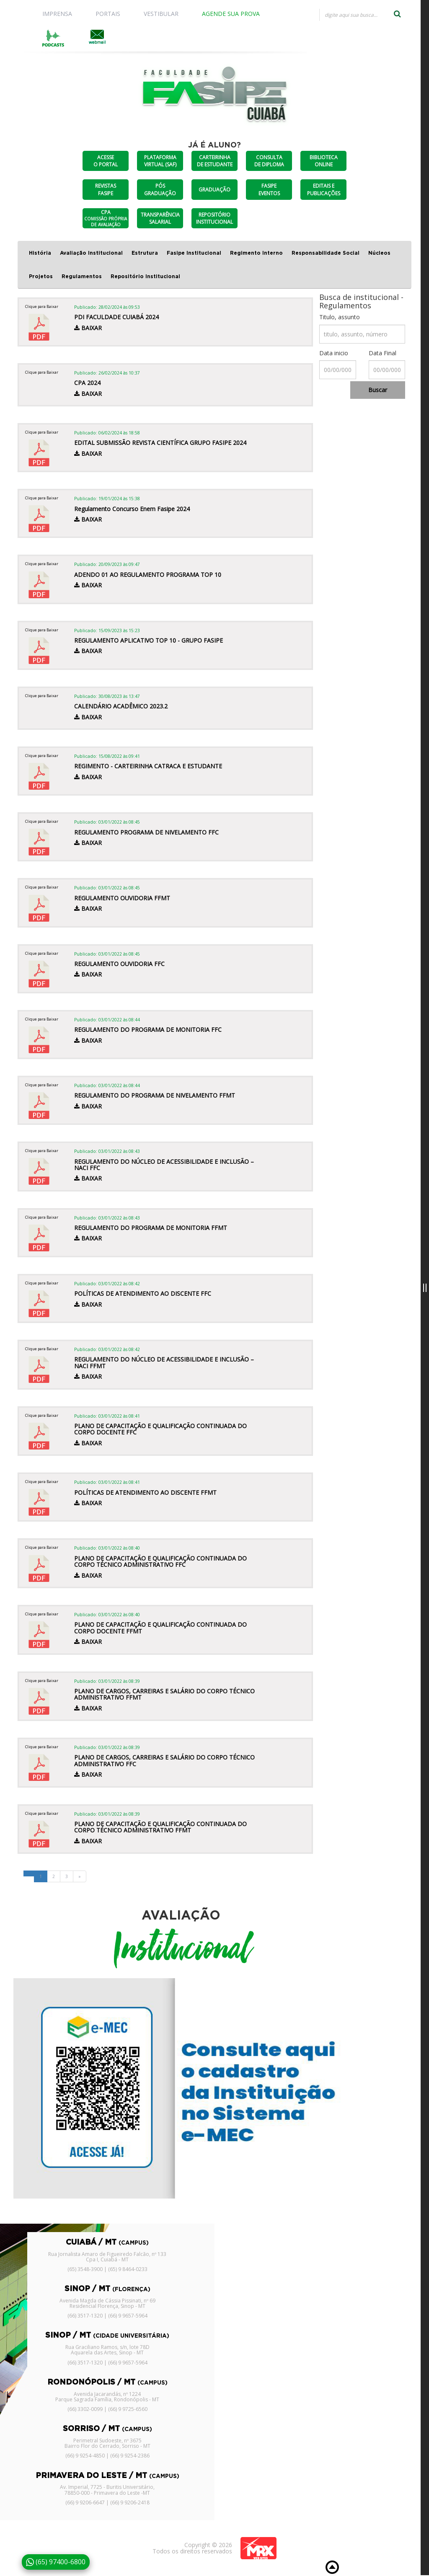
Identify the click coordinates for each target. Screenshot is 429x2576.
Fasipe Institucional (194, 253)
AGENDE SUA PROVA (231, 14)
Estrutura (145, 253)
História (40, 253)
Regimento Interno (256, 253)
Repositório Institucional (145, 276)
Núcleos (379, 253)
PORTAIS (108, 14)
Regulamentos (82, 276)
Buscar (377, 390)
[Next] (79, 1876)
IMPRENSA (57, 14)
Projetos (41, 276)
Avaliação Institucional (91, 253)
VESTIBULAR (161, 14)
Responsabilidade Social (325, 253)
